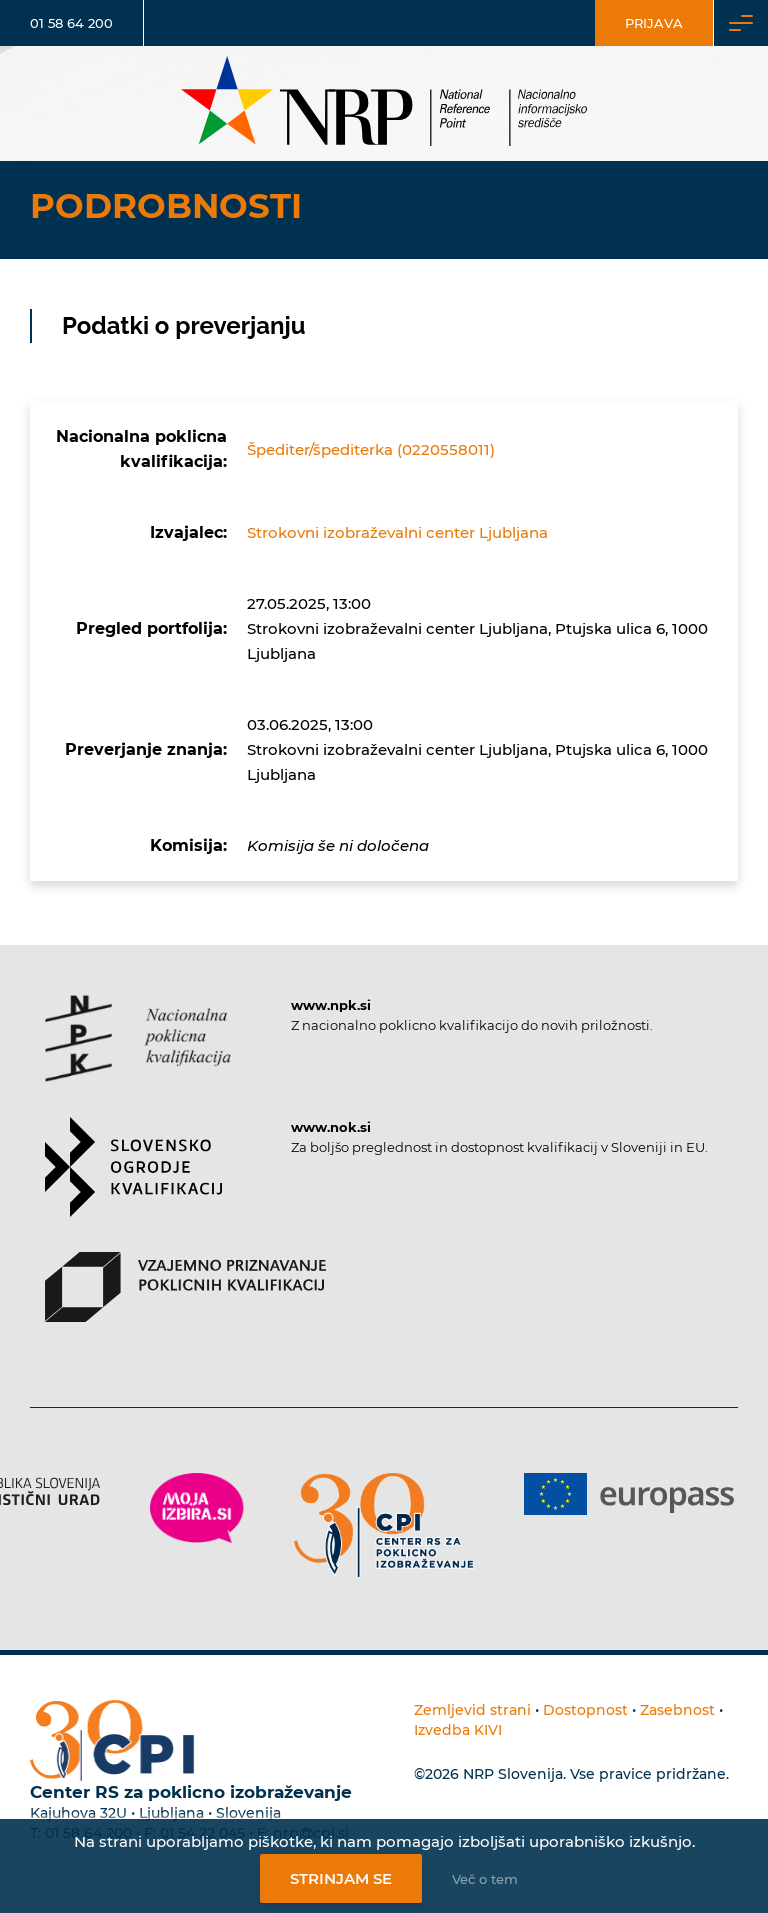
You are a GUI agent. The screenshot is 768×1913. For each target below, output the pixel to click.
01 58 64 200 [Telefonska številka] (71, 23)
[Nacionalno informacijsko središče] (384, 103)
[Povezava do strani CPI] (384, 1525)
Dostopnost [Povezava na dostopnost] (585, 1710)
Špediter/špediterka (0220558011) (371, 449)
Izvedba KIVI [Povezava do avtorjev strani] (458, 1730)
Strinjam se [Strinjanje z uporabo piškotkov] (341, 1878)
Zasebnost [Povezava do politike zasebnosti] (677, 1710)
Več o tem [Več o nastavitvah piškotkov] (485, 1879)
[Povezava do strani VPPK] (185, 1304)
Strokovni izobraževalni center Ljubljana (397, 532)
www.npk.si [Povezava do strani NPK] (331, 1005)
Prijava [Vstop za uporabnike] (654, 23)
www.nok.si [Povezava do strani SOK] (331, 1127)
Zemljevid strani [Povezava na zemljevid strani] (472, 1710)
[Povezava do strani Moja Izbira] (197, 1508)
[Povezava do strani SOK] (133, 1184)
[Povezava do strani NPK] (138, 1056)
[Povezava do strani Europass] (629, 1494)
